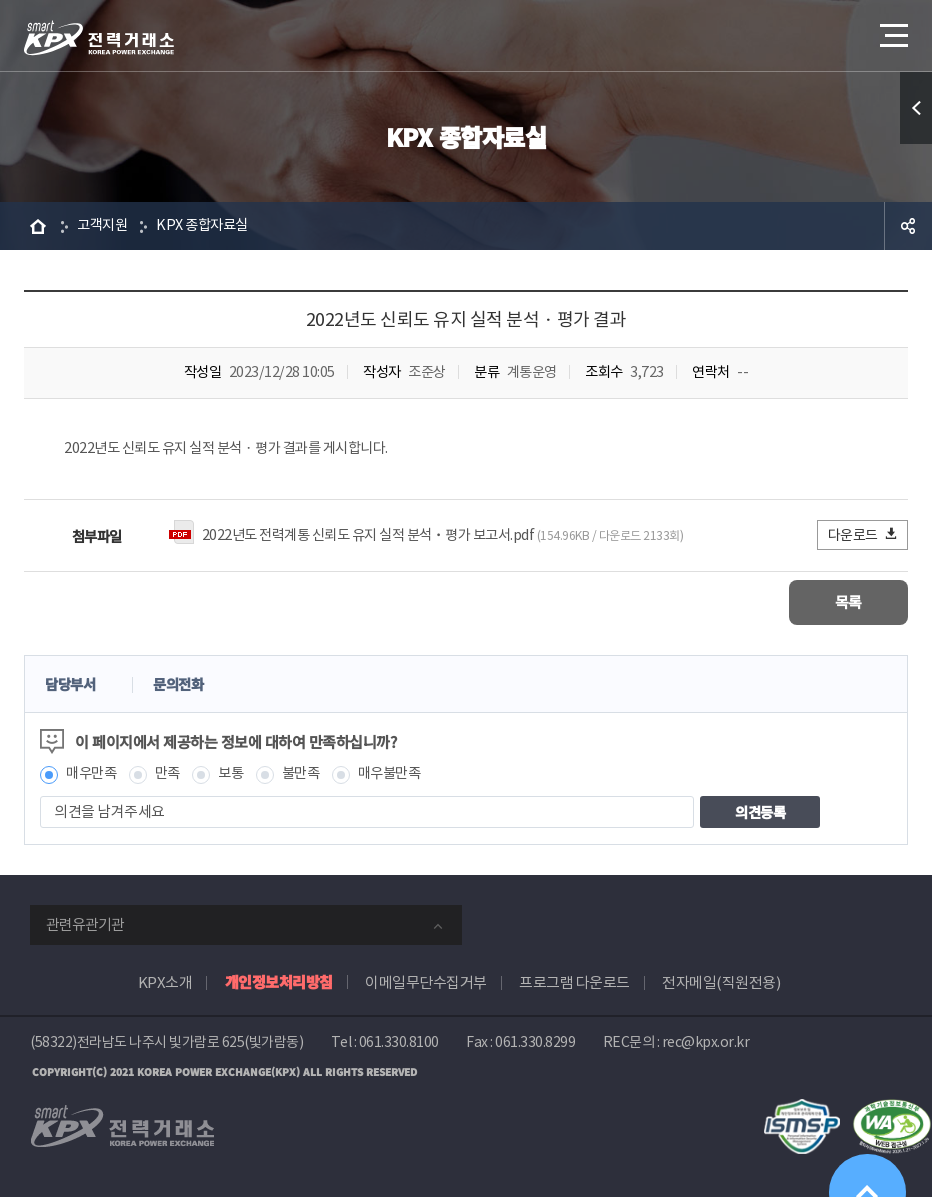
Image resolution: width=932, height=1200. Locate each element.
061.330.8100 (399, 1045)
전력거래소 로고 (99, 38)
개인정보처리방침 (279, 984)
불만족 (310, 776)
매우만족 (93, 776)
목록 (848, 604)
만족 (172, 776)
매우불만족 (403, 776)
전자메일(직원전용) (721, 985)
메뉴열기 (892, 29)
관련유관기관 (85, 927)
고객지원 (104, 225)
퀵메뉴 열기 (916, 108)
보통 (237, 776)
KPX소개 (165, 985)
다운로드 (863, 536)
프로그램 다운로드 (574, 985)
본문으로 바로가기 (0, 0)
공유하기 (908, 226)
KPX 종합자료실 (209, 225)
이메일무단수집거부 (426, 985)
